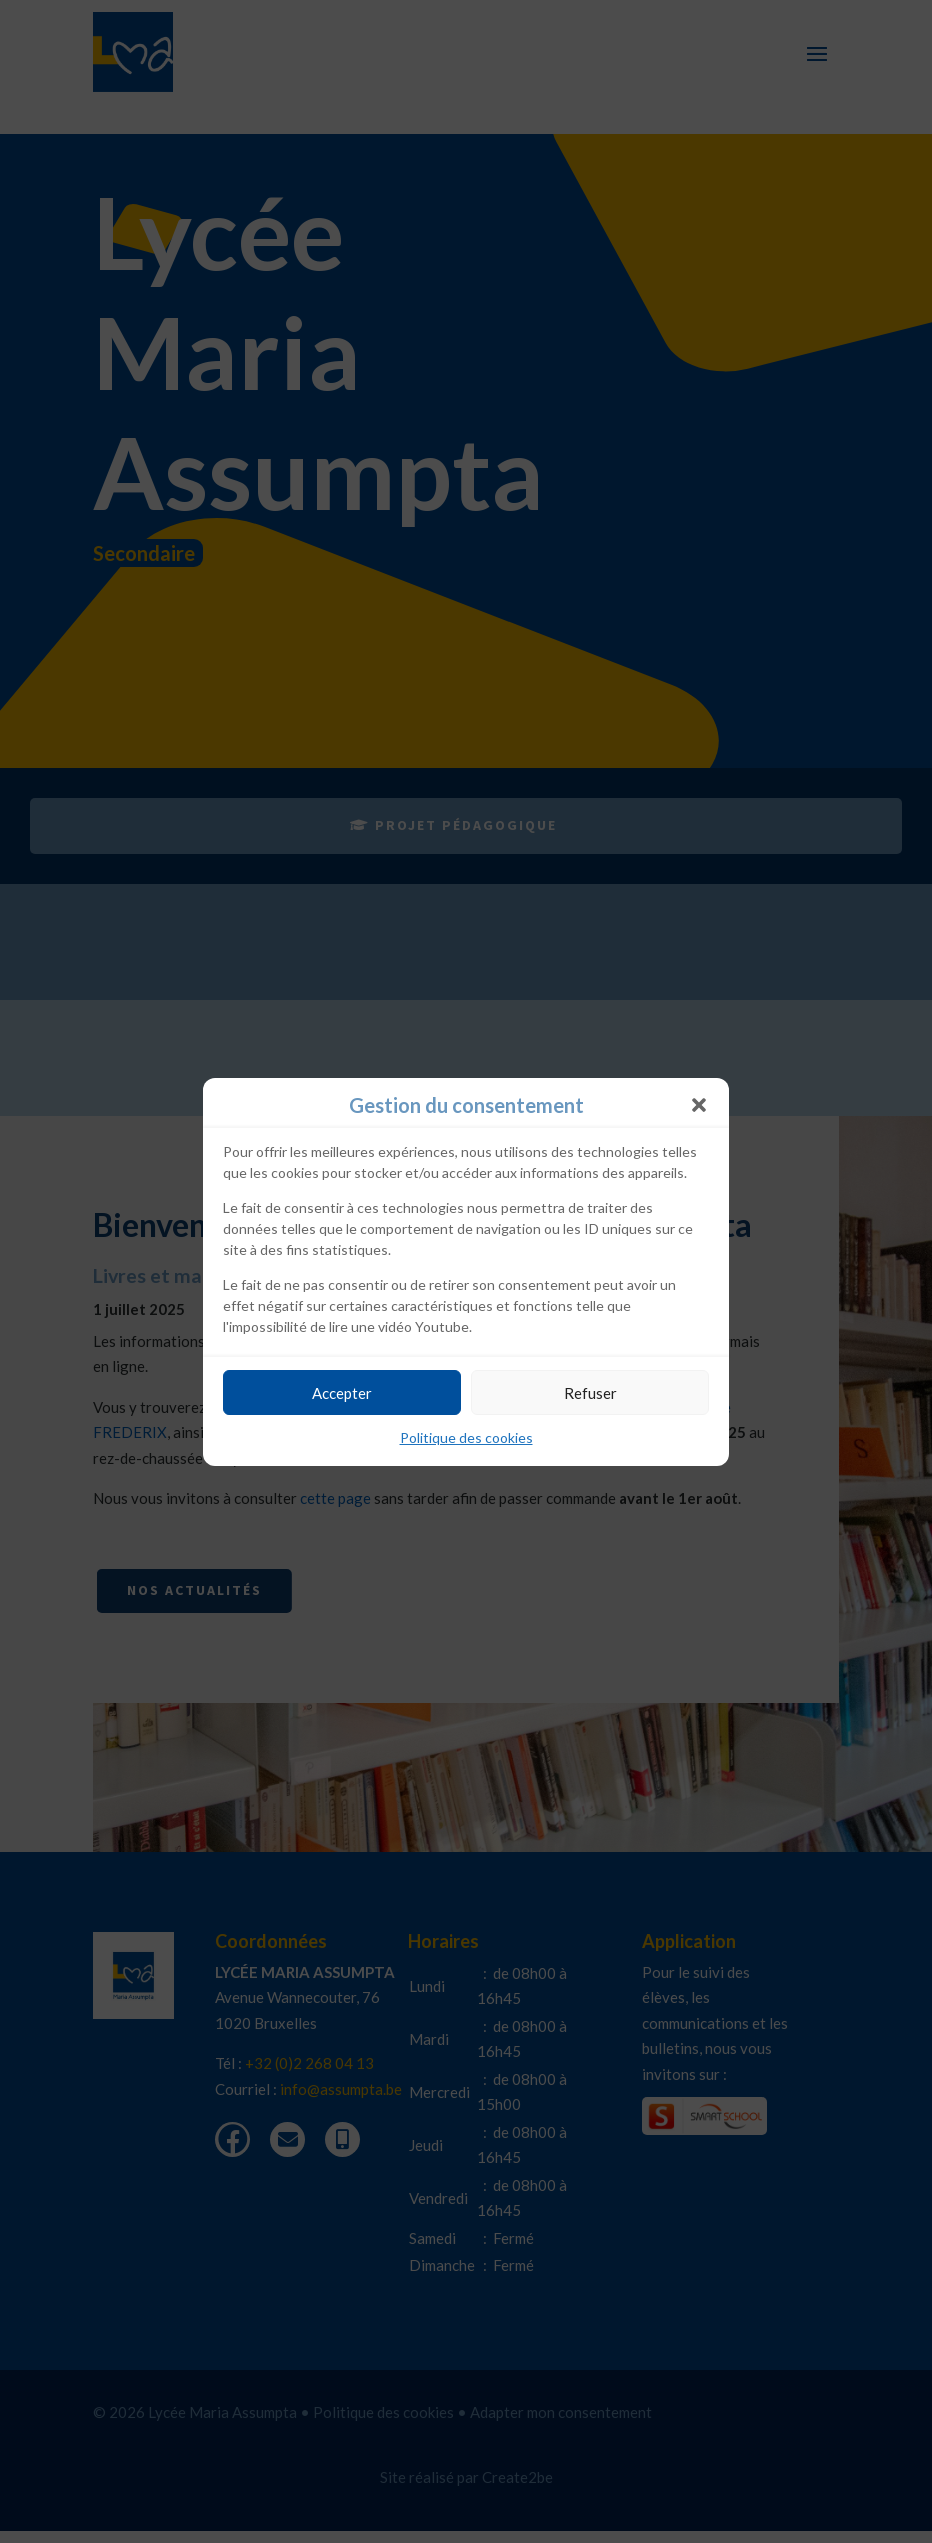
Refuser (590, 1393)
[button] (699, 1105)
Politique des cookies (466, 1437)
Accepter (342, 1393)
